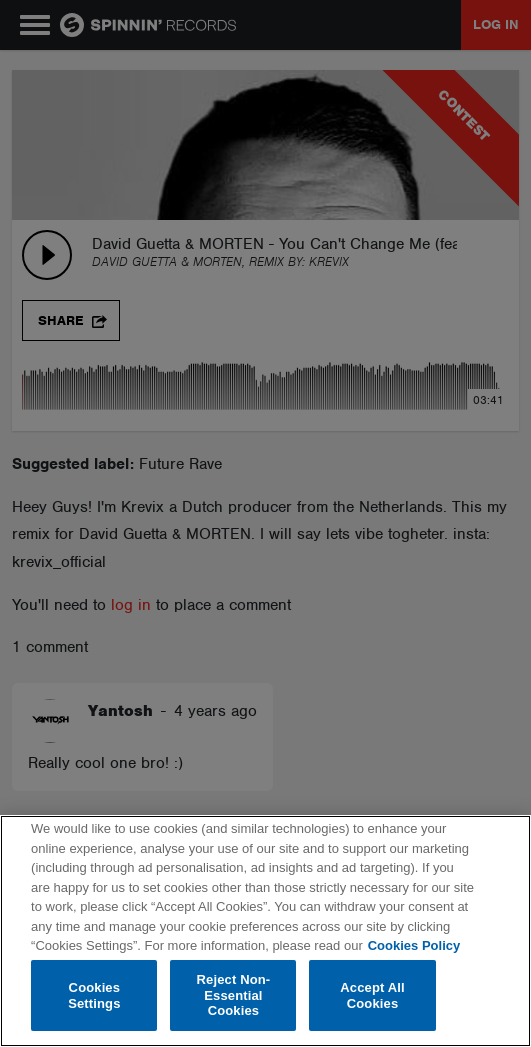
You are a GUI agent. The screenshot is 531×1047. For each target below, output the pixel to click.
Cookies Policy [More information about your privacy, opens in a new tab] (414, 945)
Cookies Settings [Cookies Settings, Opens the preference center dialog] (94, 995)
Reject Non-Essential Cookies (234, 995)
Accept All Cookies (372, 995)
